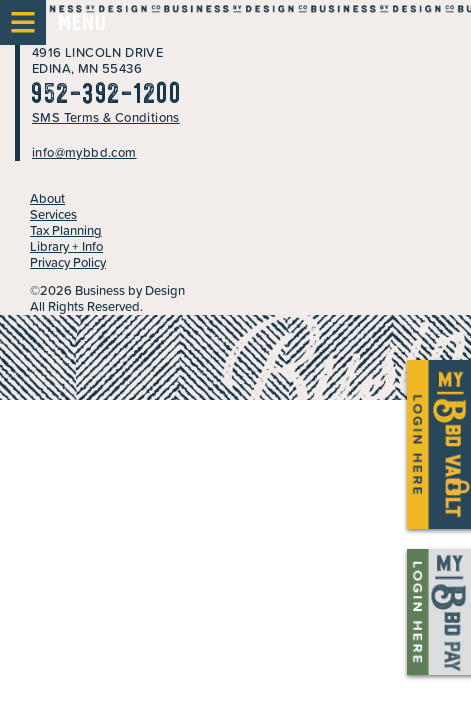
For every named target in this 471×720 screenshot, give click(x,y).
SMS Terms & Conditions (106, 117)
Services (53, 214)
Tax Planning (66, 230)
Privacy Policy (68, 262)
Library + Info (66, 246)
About (47, 198)
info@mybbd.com (84, 152)
